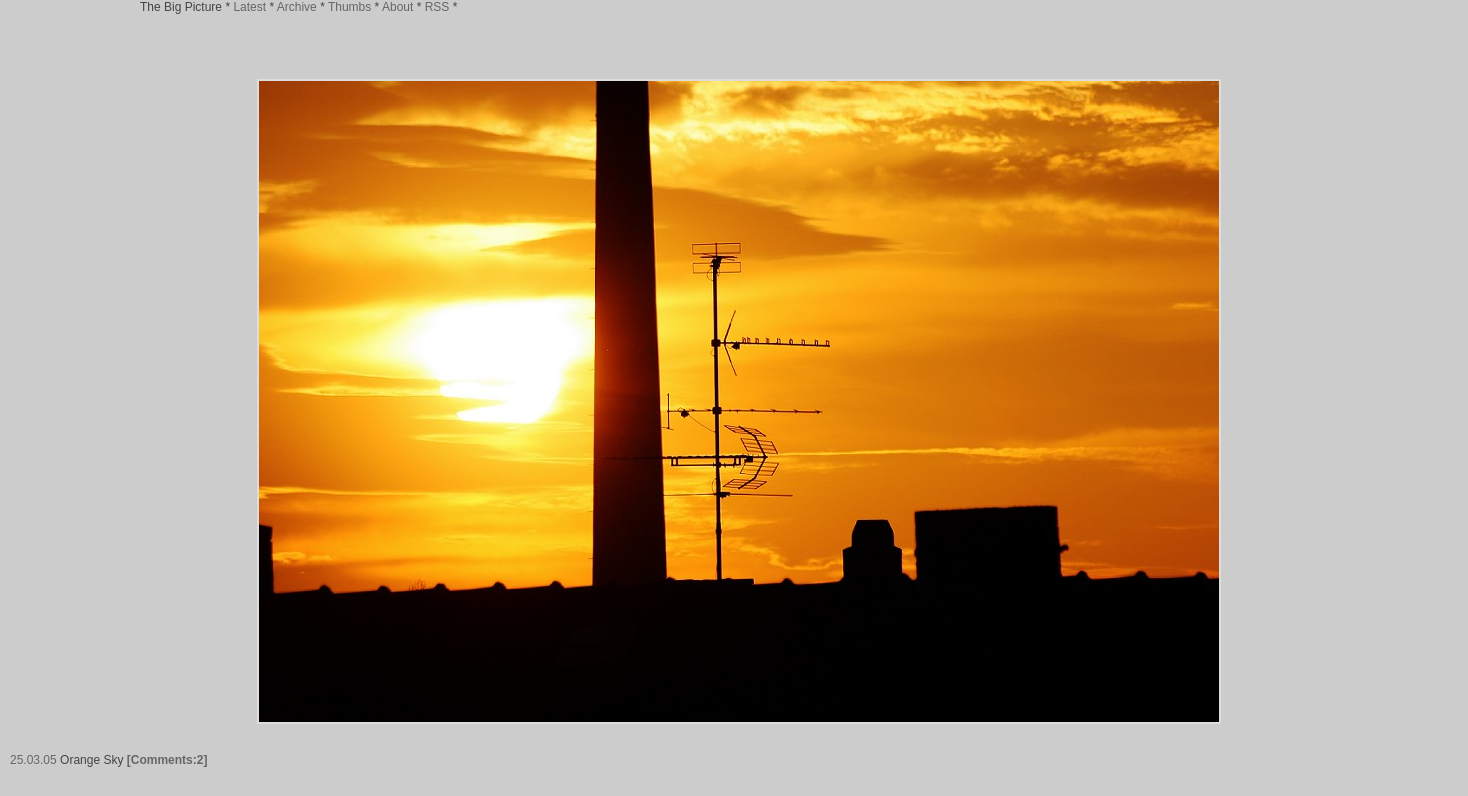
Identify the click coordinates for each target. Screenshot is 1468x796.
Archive (297, 7)
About (397, 7)
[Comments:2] (167, 760)
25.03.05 (33, 760)
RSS (437, 7)
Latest (249, 7)
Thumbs (349, 7)
